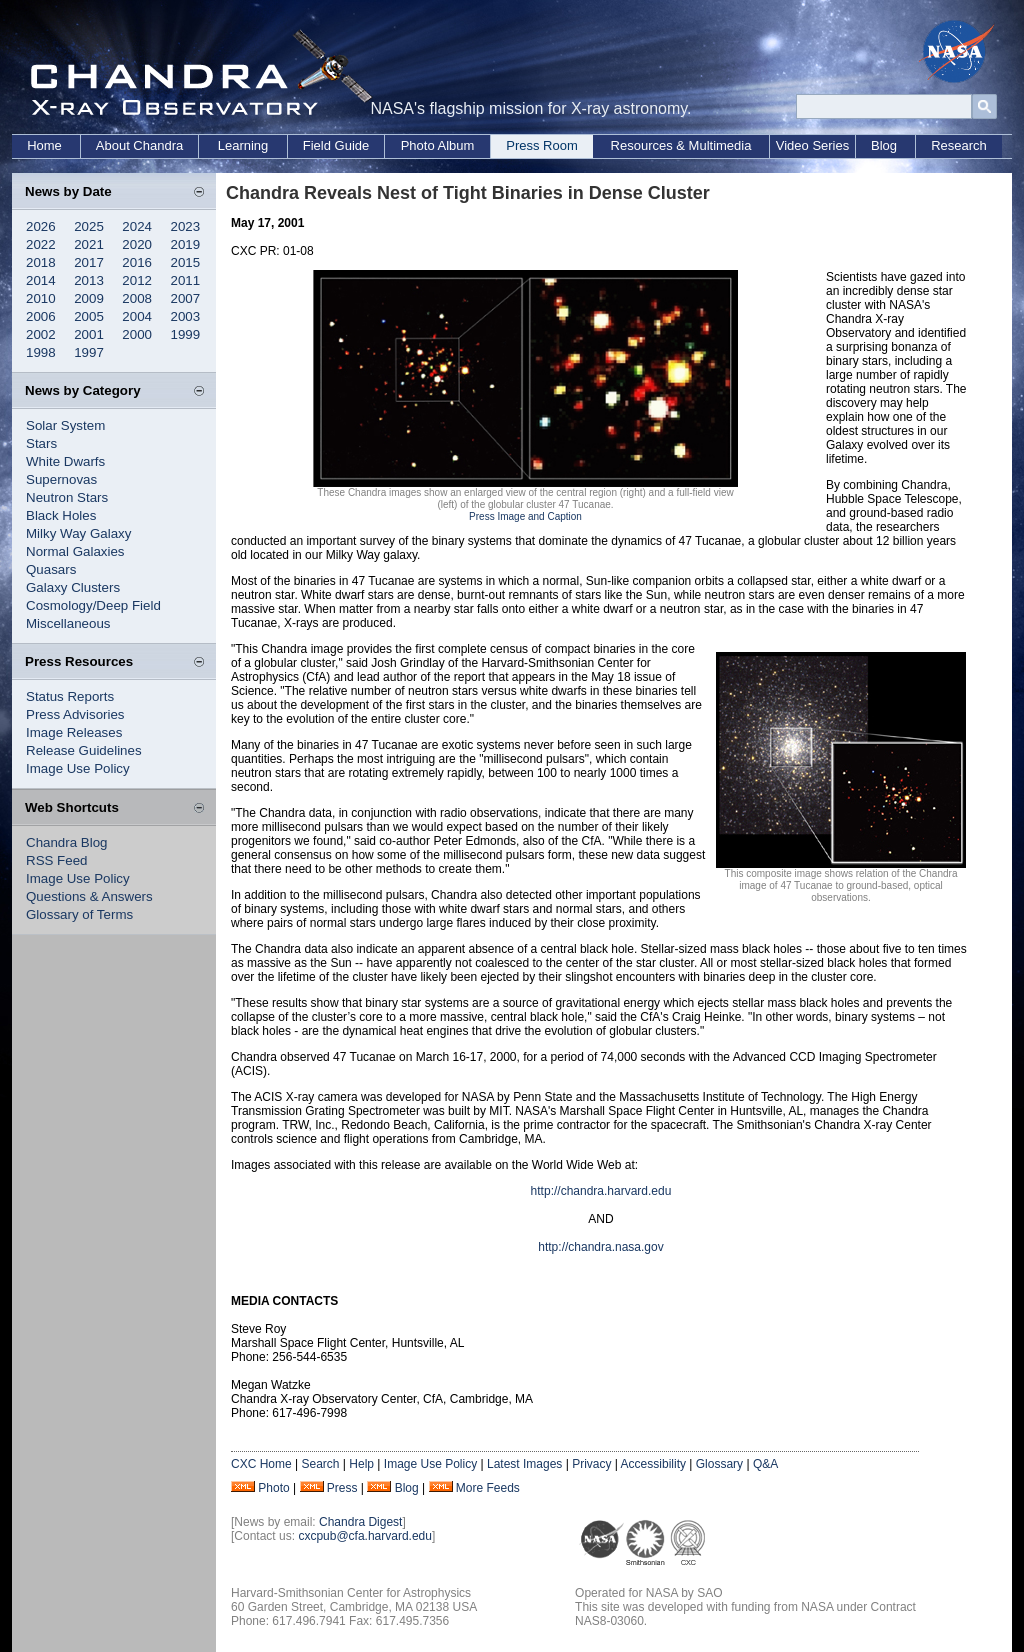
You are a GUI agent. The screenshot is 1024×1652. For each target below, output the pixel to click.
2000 (137, 334)
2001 (89, 334)
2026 (41, 226)
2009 (89, 298)
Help (361, 1464)
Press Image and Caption (525, 516)
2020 (137, 244)
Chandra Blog (67, 842)
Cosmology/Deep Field (93, 605)
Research (959, 145)
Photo (273, 1488)
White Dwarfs (65, 461)
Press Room (542, 145)
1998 (41, 352)
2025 (89, 226)
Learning (243, 145)
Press (342, 1488)
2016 (137, 262)
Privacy (591, 1464)
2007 (186, 298)
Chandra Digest (360, 1522)
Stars (41, 443)
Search (320, 1464)
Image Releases (74, 732)
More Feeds (488, 1488)
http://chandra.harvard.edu (601, 1191)
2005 (89, 316)
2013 (89, 280)
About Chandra (139, 145)
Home (44, 145)
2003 (186, 316)
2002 (41, 334)
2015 (186, 262)
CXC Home (261, 1464)
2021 (89, 244)
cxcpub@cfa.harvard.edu (365, 1536)
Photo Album (438, 145)
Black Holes (61, 515)
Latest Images (524, 1464)
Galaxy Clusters (73, 587)
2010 (41, 298)
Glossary (719, 1464)
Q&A (765, 1464)
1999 (186, 334)
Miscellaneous (68, 623)
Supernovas (61, 479)
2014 (41, 280)
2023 (186, 226)
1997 (89, 352)
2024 (137, 226)
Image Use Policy (78, 768)
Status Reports (70, 696)
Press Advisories (75, 714)
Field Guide (336, 145)
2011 (186, 280)
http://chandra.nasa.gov (600, 1247)
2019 (186, 244)
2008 (137, 298)
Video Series (812, 145)
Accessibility (653, 1464)
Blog (884, 145)
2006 (41, 316)
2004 (137, 316)
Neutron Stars (67, 497)
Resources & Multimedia (681, 145)
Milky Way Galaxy (78, 533)
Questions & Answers (89, 896)
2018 (41, 262)
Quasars (51, 569)
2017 (89, 262)
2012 (137, 280)
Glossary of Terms (79, 914)
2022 (41, 244)
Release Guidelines (84, 750)
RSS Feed (57, 860)
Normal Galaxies (75, 551)
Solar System (65, 425)
